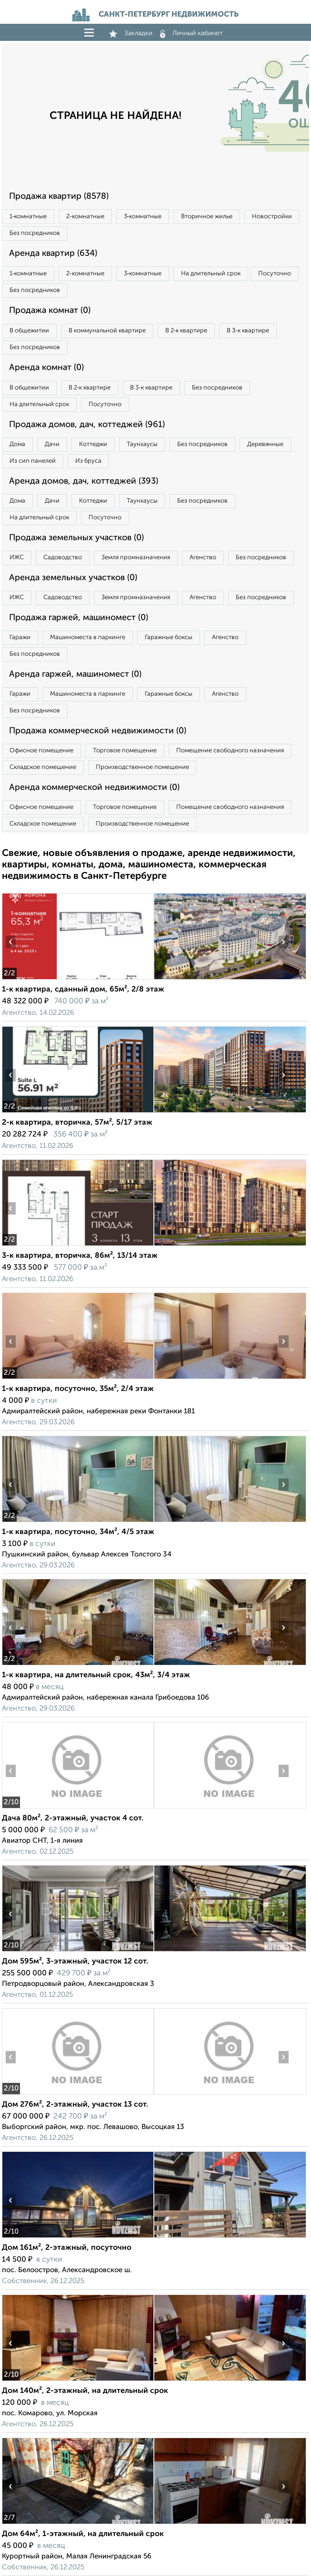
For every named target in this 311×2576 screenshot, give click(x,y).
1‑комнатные (28, 217)
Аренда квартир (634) (53, 253)
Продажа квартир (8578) (59, 196)
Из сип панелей (33, 461)
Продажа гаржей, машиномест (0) (78, 617)
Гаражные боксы (168, 637)
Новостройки (272, 217)
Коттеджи (93, 444)
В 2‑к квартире (186, 331)
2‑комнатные (85, 217)
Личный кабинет (191, 33)
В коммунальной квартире (107, 331)
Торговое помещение (125, 751)
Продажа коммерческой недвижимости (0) (97, 731)
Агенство (203, 557)
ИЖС (17, 557)
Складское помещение (43, 767)
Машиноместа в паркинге (87, 637)
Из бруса (88, 461)
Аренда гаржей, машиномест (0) (75, 674)
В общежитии (29, 331)
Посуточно (274, 274)
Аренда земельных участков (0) (73, 578)
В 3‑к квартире (248, 331)
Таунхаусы (142, 444)
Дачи (52, 444)
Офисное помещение (41, 751)
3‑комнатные (142, 217)
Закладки (130, 33)
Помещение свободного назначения (230, 751)
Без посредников (35, 233)
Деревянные (265, 444)
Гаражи (20, 637)
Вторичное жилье (206, 217)
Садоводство (62, 557)
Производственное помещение (142, 767)
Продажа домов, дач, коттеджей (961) (87, 424)
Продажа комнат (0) (49, 310)
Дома (17, 444)
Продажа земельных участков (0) (76, 538)
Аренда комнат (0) (46, 367)
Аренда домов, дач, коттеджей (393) (83, 481)
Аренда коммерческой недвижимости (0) (94, 787)
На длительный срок (211, 274)
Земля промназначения (135, 557)
